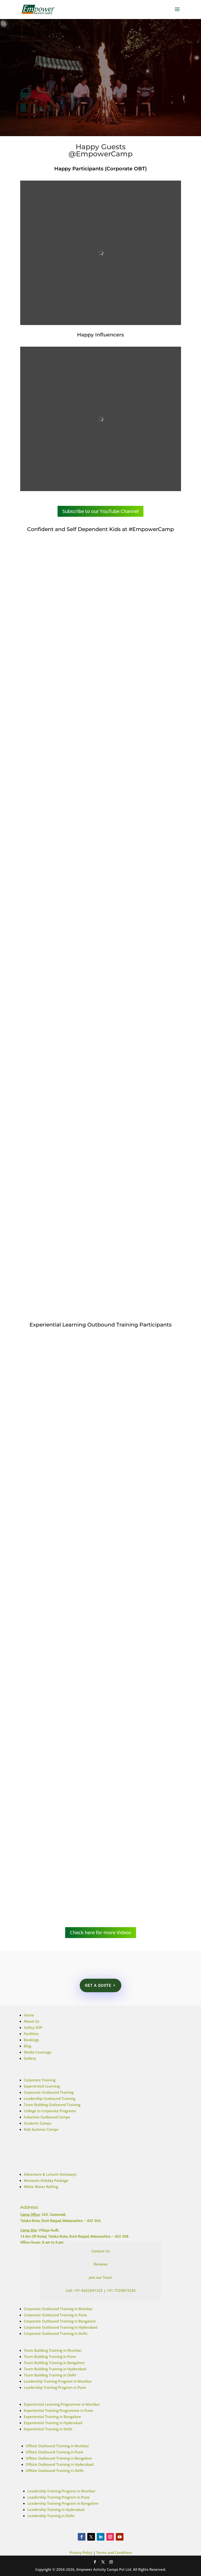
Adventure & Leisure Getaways (50, 2174)
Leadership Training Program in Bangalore (62, 2503)
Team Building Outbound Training (52, 2104)
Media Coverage (37, 2052)
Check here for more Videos (100, 1932)
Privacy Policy (80, 2552)
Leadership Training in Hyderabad (55, 2509)
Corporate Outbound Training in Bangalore (60, 2321)
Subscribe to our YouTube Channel (100, 511)
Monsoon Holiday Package (46, 2180)
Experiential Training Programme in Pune (58, 2410)
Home (29, 2015)
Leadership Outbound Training (49, 2098)
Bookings (31, 2039)
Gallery (30, 2058)
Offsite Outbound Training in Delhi (54, 2470)
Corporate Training (39, 2080)
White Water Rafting (41, 2186)
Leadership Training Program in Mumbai (58, 2381)
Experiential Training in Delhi (48, 2429)
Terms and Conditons (114, 2552)
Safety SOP (33, 2027)
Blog (27, 2046)
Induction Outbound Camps (47, 2117)
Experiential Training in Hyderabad (53, 2422)
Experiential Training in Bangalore (52, 2416)
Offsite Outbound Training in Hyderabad (59, 2464)
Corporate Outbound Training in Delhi (55, 2333)
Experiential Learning (42, 2086)
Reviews (101, 2264)
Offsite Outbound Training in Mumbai (57, 2445)
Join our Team (100, 2277)
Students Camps (37, 2123)
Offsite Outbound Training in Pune (54, 2452)
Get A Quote (98, 1985)
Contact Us (100, 2251)
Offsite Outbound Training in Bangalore (59, 2458)
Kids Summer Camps (41, 2129)
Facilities (31, 2033)
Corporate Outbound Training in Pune (55, 2315)
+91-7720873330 (121, 2290)
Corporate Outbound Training (49, 2092)
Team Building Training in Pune (50, 2356)
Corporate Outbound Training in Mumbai (58, 2308)
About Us (31, 2021)
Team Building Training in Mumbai (52, 2350)
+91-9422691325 (88, 2290)
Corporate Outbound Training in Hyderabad (60, 2327)
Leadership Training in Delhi (50, 2515)
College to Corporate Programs (50, 2110)
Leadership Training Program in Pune (55, 2387)
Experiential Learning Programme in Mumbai (62, 2404)
